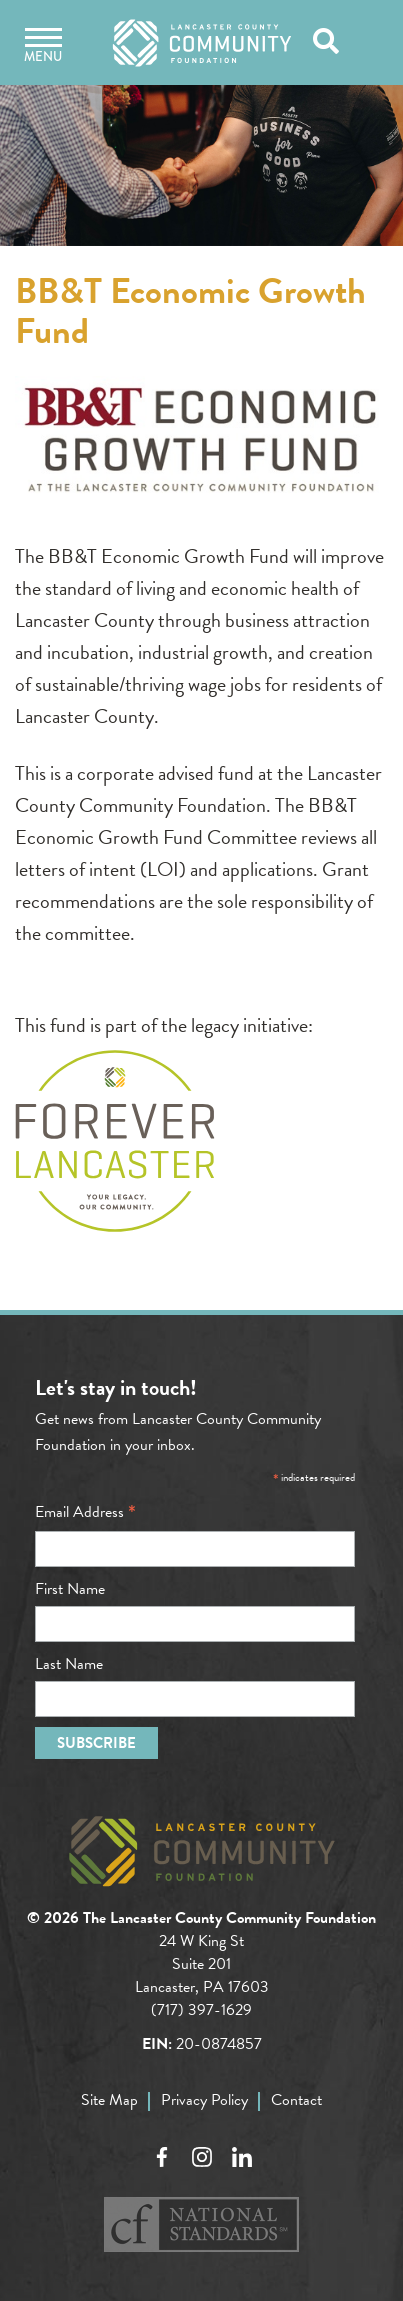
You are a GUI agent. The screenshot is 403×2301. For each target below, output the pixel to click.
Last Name (69, 1664)
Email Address (85, 1512)
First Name (70, 1589)
